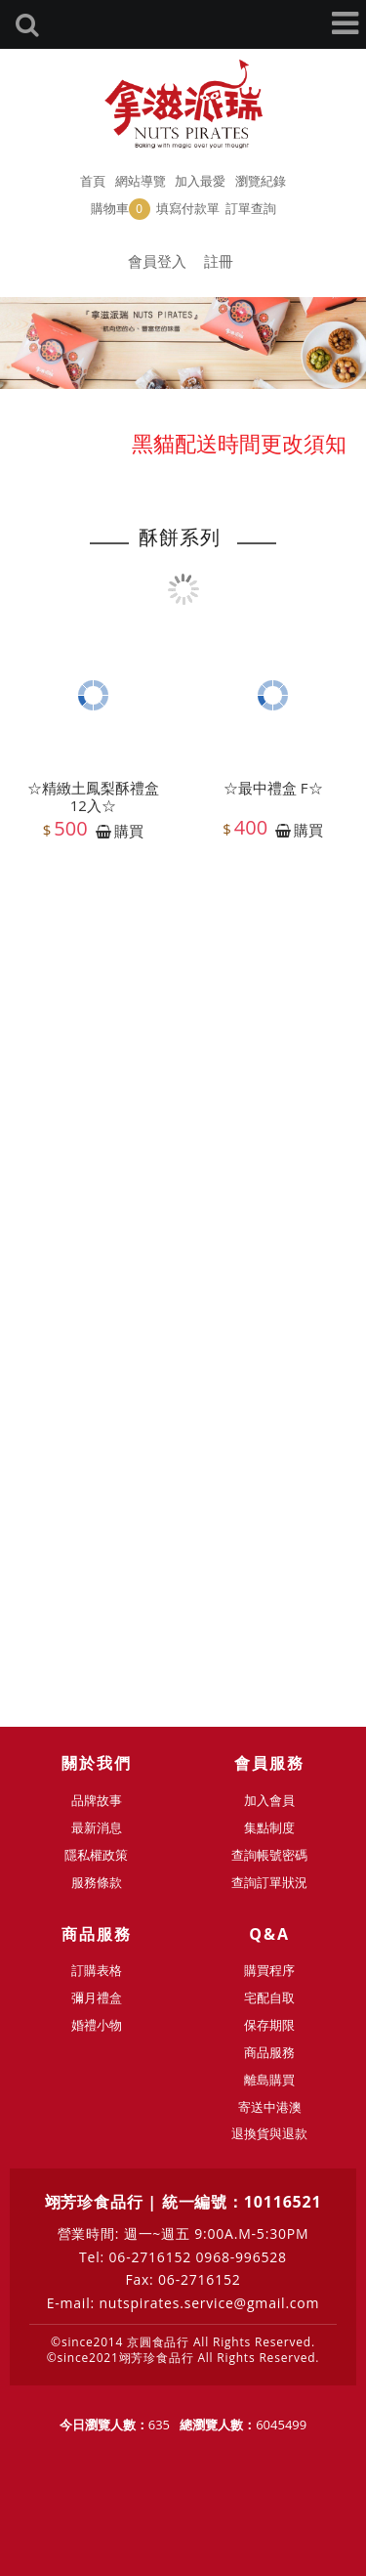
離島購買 (269, 2079)
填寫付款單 (188, 208)
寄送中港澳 (270, 2107)
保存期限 (269, 2025)
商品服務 (269, 2052)
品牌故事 (96, 1800)
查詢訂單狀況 (269, 1882)
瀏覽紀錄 (260, 181)
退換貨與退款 (269, 2133)
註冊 (218, 261)
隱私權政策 (96, 1855)
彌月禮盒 (96, 1997)
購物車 (120, 209)
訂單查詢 (250, 208)
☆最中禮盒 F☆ (273, 790)
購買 (128, 833)
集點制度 (269, 1827)
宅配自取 (269, 1997)
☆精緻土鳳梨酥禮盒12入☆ (93, 799)
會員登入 (157, 261)
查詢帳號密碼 (269, 1855)
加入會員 (269, 1800)
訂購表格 (96, 1970)
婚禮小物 (96, 2025)
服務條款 (96, 1882)
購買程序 (269, 1970)
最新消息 (96, 1827)
